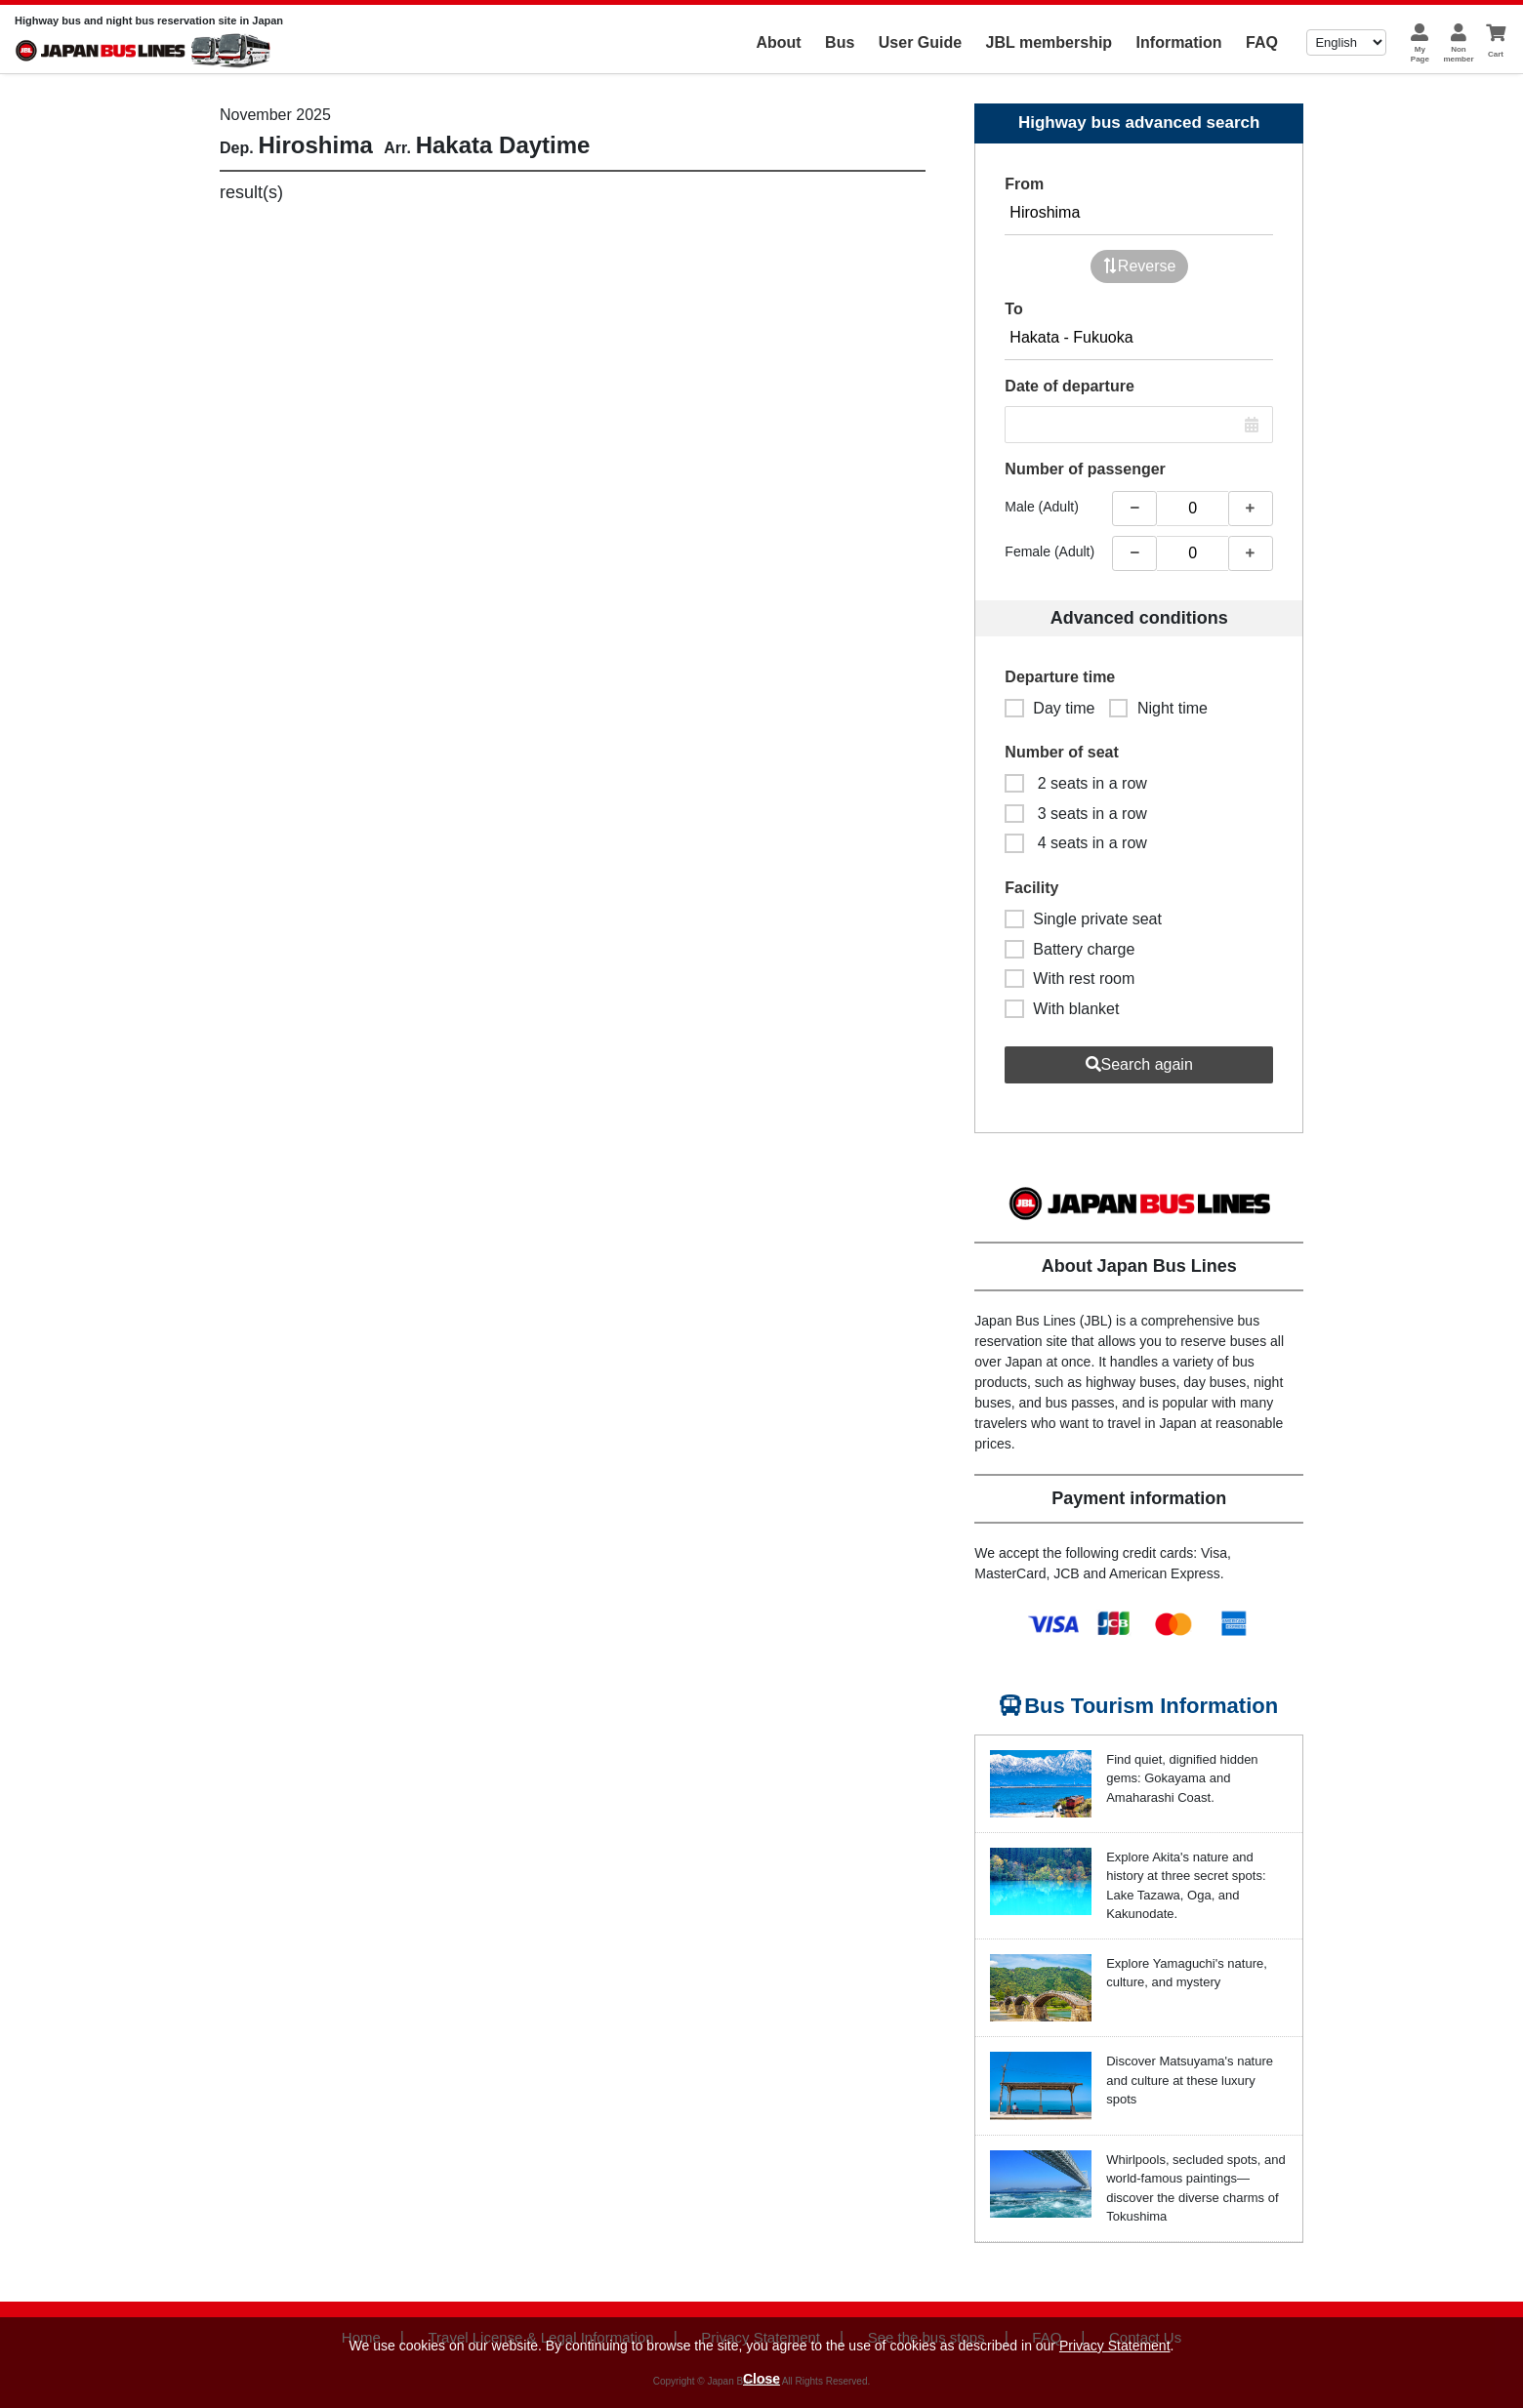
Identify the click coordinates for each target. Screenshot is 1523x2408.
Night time (1158, 708)
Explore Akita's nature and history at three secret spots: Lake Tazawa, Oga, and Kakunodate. (1185, 1886)
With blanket (1062, 1008)
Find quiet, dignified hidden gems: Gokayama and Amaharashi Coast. (1181, 1778)
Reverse (1139, 266)
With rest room (1069, 978)
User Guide (920, 42)
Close (761, 2379)
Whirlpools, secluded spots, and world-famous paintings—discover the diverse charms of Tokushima (1196, 2188)
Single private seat (1083, 919)
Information (1179, 42)
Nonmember (1458, 54)
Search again (1139, 1064)
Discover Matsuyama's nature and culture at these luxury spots (1189, 2080)
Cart (1495, 54)
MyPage (1420, 54)
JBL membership (1049, 42)
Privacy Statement (1115, 2345)
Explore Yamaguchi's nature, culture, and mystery (1186, 1973)
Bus (839, 42)
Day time (1049, 708)
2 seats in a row (1076, 783)
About (778, 42)
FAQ (1262, 42)
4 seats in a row (1076, 843)
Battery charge (1069, 949)
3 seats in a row (1076, 813)
